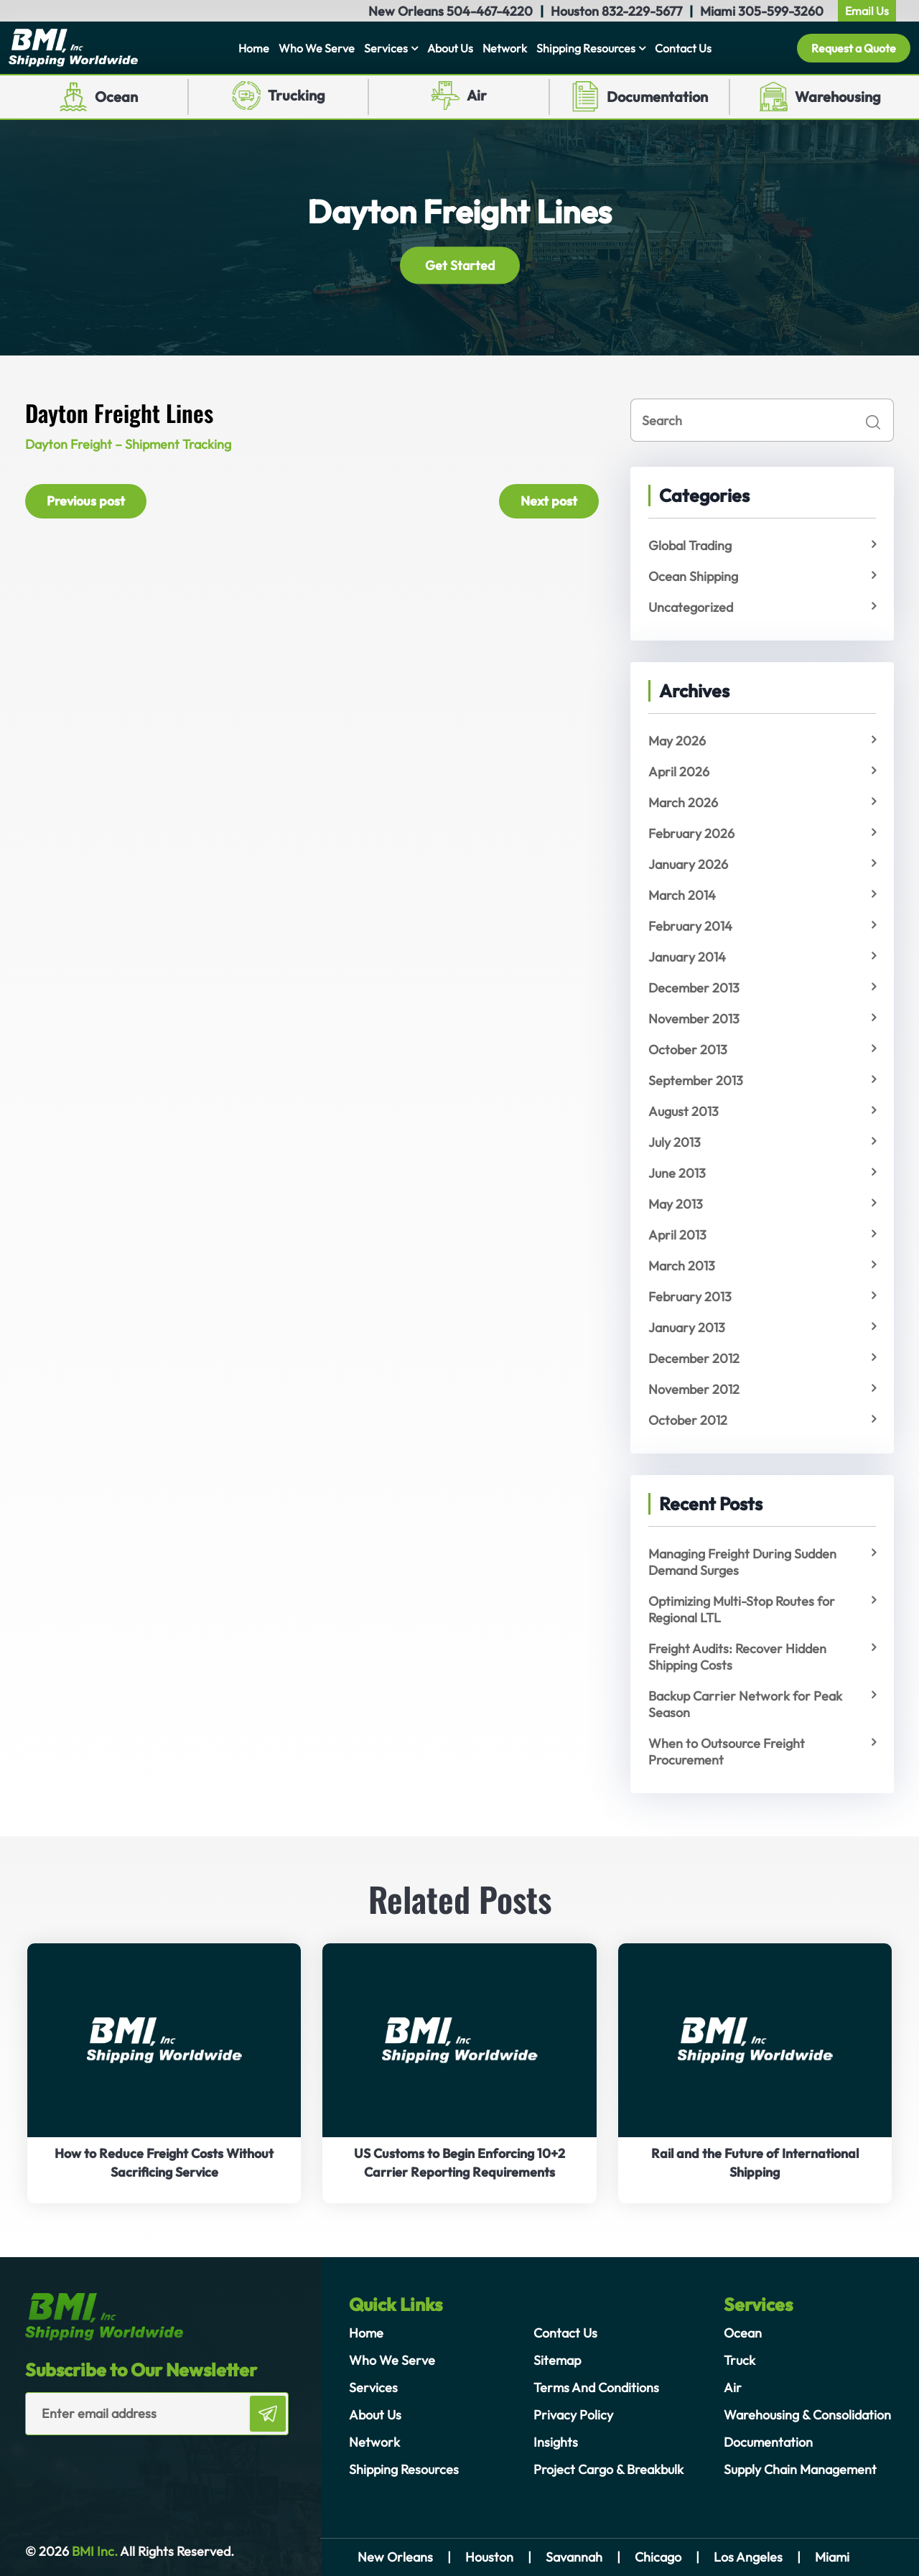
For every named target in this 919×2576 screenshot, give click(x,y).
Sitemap (557, 2360)
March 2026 (683, 802)
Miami (832, 2557)
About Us (450, 48)
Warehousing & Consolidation (807, 2415)
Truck (739, 2360)
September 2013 (695, 1080)
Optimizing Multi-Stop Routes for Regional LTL (741, 1609)
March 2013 (681, 1265)
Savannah (574, 2557)
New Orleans (395, 2557)
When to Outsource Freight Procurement (726, 1751)
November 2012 (694, 1389)
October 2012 (687, 1420)
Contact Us (683, 48)
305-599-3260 (781, 11)
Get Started (460, 265)
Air (477, 95)
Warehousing (838, 97)
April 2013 (677, 1235)
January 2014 (687, 957)
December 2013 (694, 988)
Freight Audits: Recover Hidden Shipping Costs (737, 1656)
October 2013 (687, 1049)
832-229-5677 (642, 11)
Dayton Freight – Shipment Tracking (128, 444)
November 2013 (694, 1018)
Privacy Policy (573, 2415)
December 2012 (694, 1358)
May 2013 (675, 1204)
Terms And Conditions (596, 2387)
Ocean (116, 97)
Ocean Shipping (693, 576)
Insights (555, 2442)
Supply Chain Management (800, 2469)
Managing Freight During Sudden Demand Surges (742, 1561)
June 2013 (677, 1173)
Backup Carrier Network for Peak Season (745, 1704)
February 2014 (690, 926)
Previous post (86, 501)
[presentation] (109, 2464)
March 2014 (682, 895)
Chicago (658, 2557)
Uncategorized (690, 607)
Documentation (657, 97)
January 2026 (688, 864)
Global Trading (690, 545)
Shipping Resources (585, 48)
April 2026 (678, 771)
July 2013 (674, 1142)
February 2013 (690, 1296)
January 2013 (686, 1327)
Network (504, 48)
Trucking (296, 95)
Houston (489, 2557)
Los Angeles (748, 2557)
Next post (549, 501)
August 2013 (683, 1111)
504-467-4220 (490, 11)
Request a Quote (853, 48)
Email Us (867, 11)
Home (253, 48)
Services (386, 48)
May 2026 (677, 741)
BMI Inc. (93, 2551)
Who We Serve (317, 48)
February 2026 (691, 833)
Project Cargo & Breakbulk (608, 2469)
